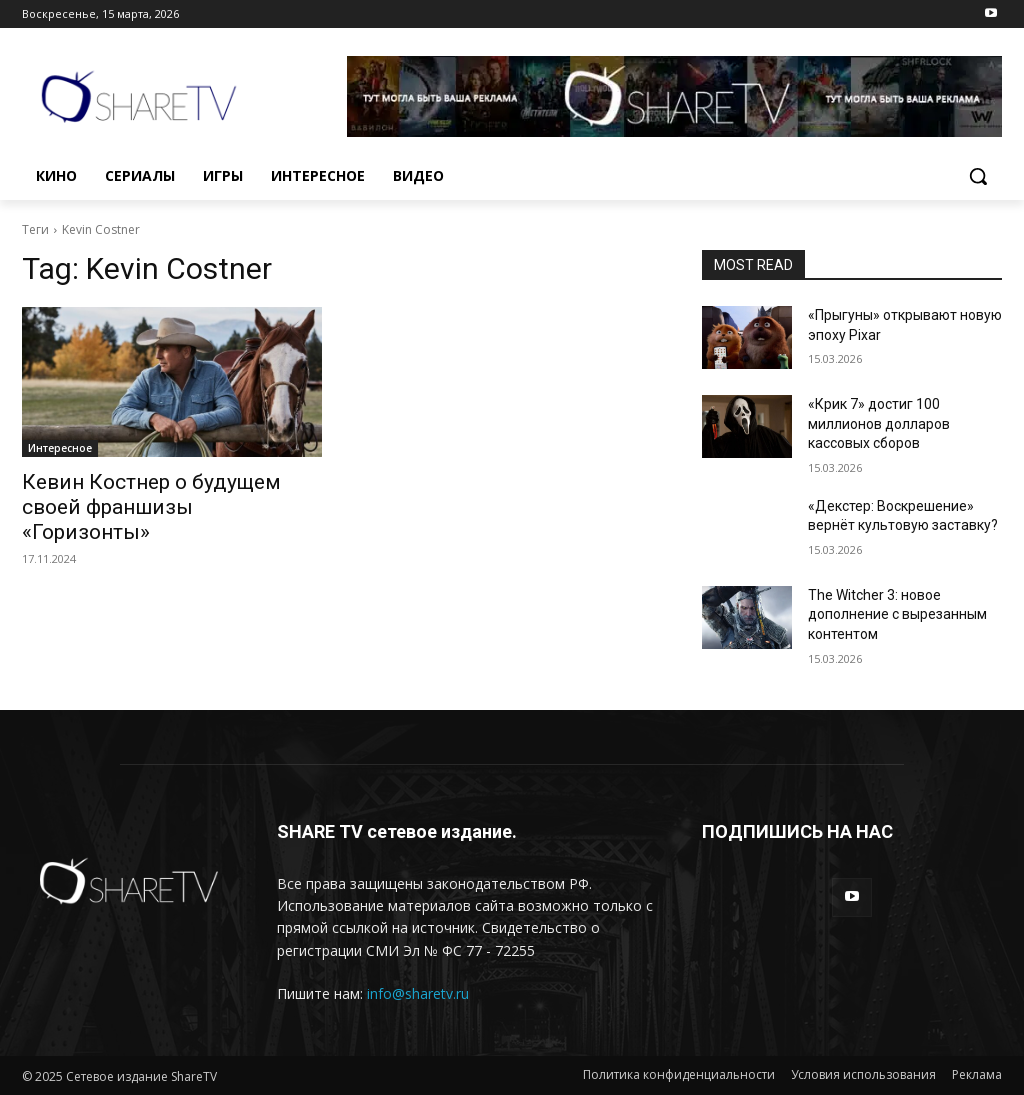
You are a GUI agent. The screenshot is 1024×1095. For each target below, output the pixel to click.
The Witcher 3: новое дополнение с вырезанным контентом (897, 614)
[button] (978, 176)
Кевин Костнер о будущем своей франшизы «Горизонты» (151, 507)
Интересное (60, 448)
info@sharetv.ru (418, 993)
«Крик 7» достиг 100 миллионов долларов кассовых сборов (879, 423)
